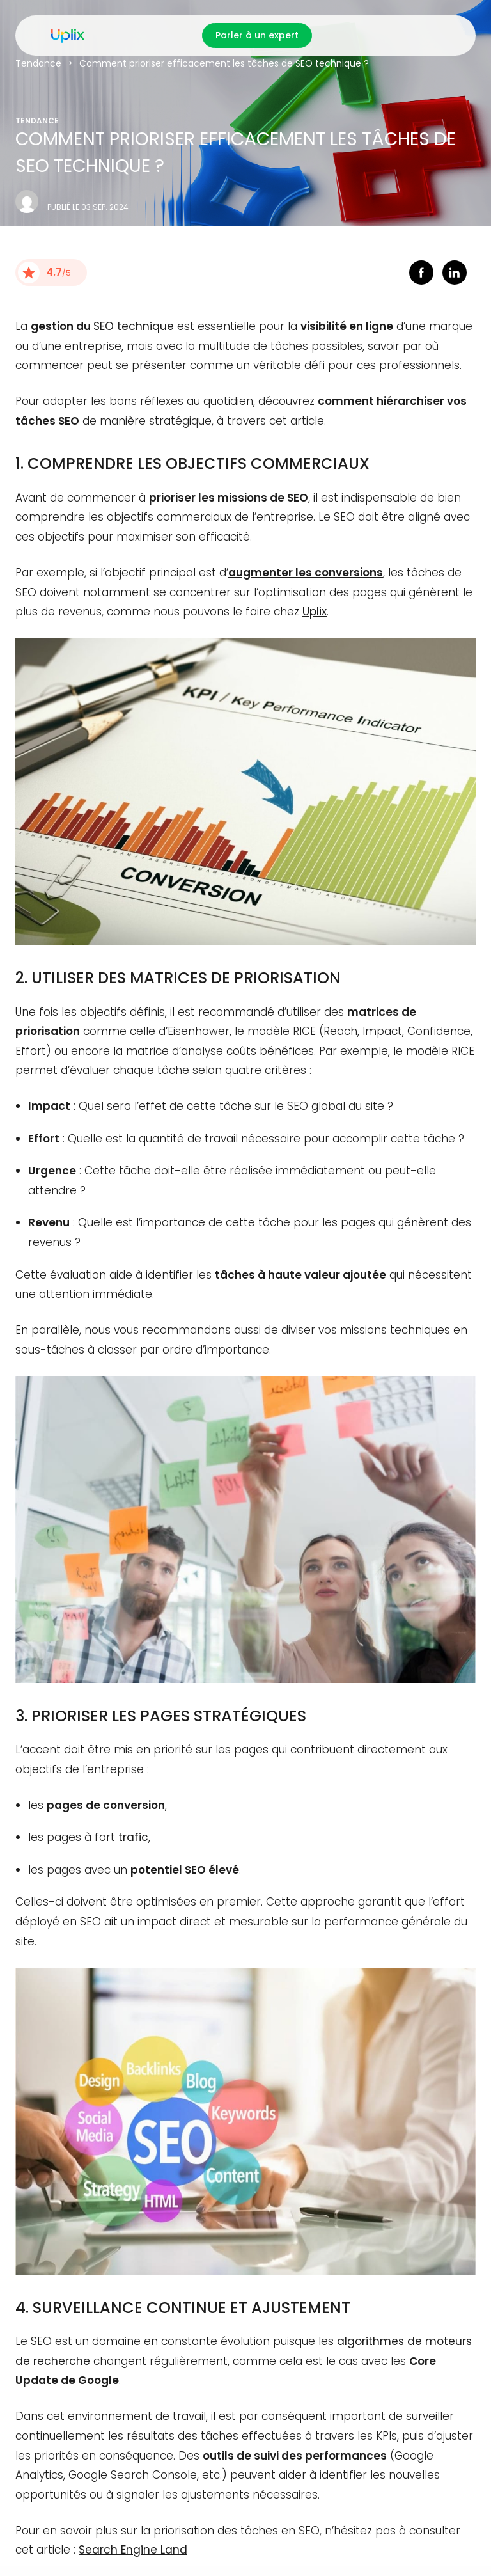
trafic (133, 1837)
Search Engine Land (133, 2549)
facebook (421, 272)
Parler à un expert (257, 35)
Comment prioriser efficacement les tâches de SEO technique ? (224, 63)
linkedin (454, 272)
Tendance (38, 63)
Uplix (314, 611)
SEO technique (133, 326)
